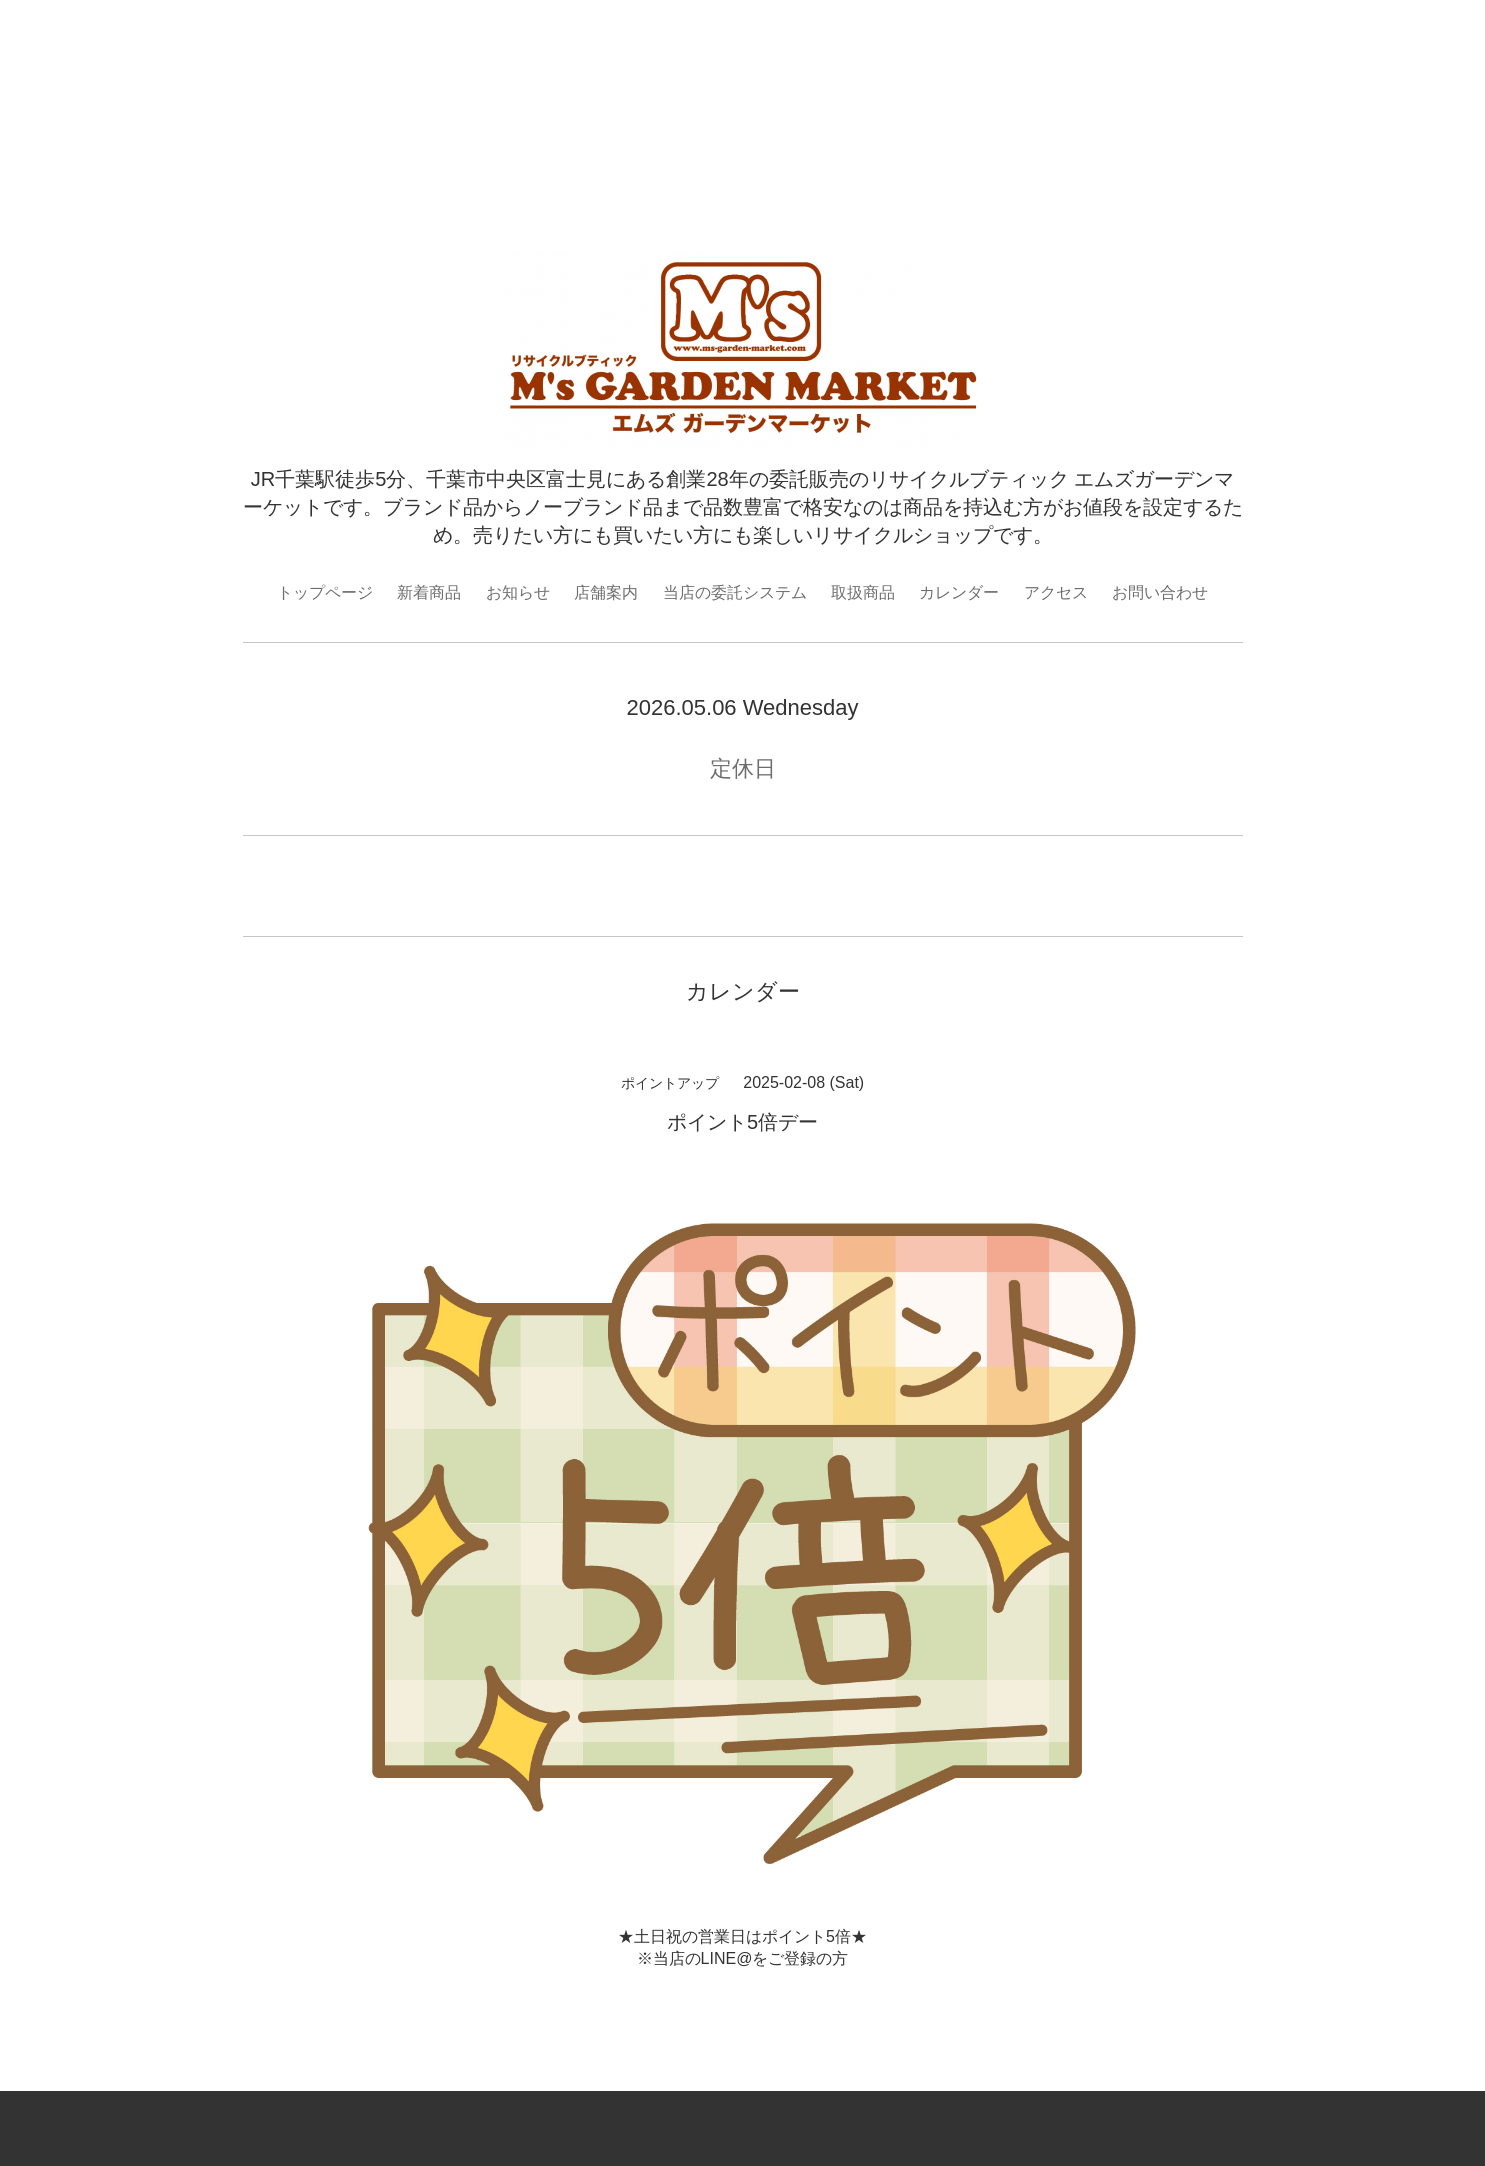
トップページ (325, 592)
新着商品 (429, 592)
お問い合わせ (1160, 592)
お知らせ (518, 592)
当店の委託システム (735, 592)
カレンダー (959, 592)
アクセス (1056, 592)
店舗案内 (606, 592)
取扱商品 (863, 592)
